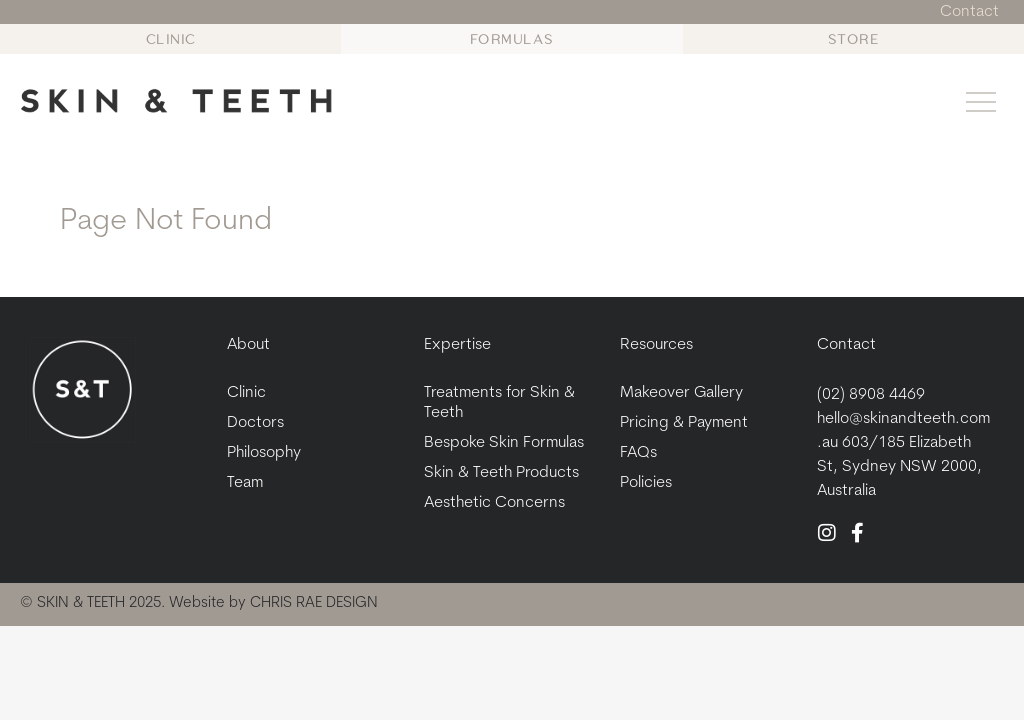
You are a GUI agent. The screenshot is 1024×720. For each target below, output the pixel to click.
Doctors (255, 423)
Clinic (246, 393)
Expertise (457, 345)
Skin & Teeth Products (501, 473)
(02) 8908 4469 (871, 395)
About (248, 345)
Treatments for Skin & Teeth (499, 403)
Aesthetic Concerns (494, 503)
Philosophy (264, 453)
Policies (646, 483)
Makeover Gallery (681, 393)
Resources (656, 345)
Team (245, 483)
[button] (981, 105)
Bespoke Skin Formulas (504, 443)
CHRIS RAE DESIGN (314, 603)
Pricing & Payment (684, 423)
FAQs (638, 453)
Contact (846, 345)
